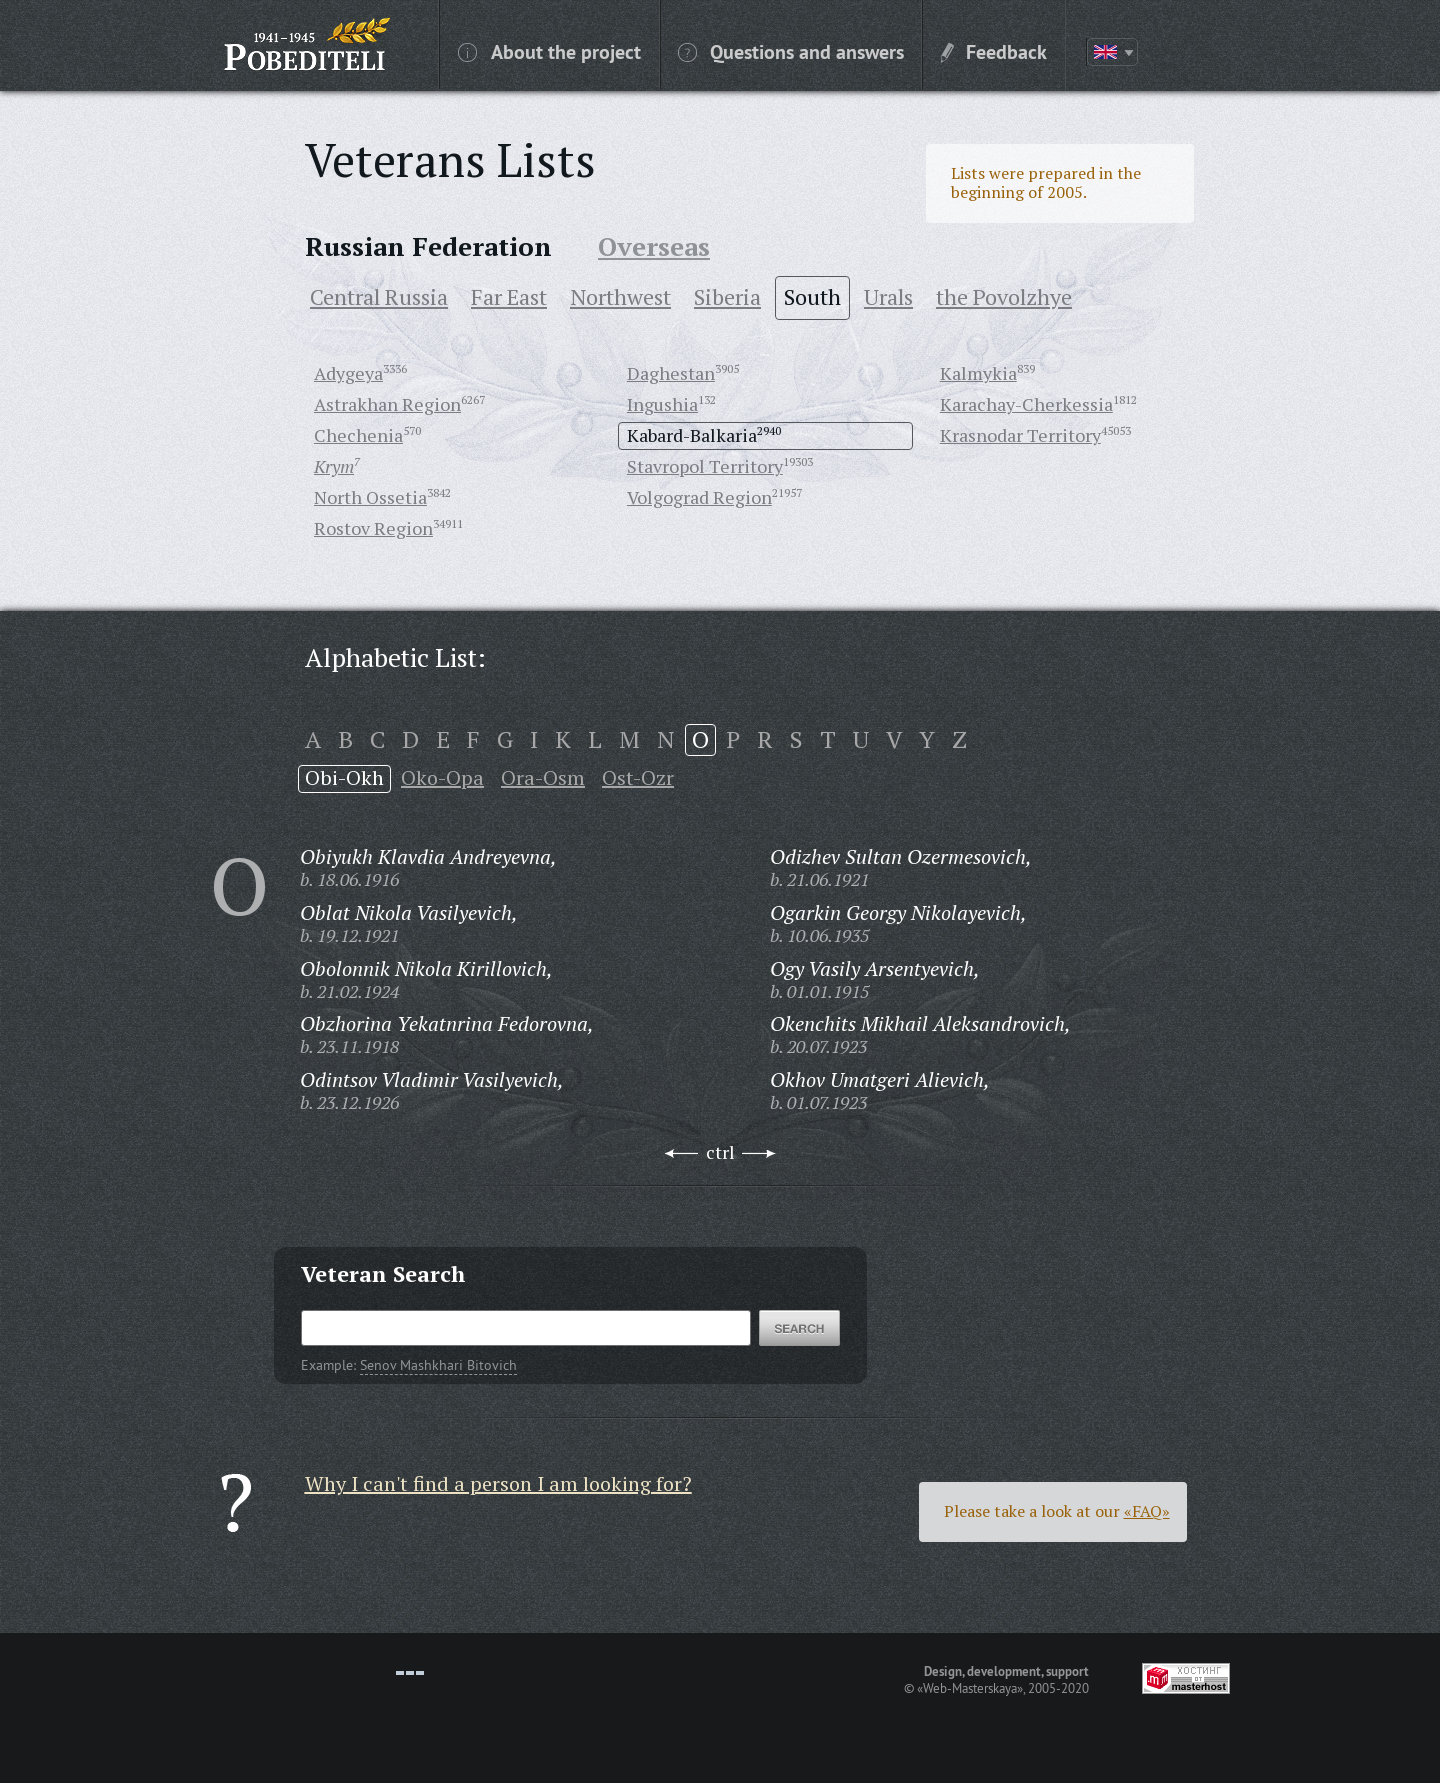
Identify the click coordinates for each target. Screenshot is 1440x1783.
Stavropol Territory (705, 466)
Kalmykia (978, 373)
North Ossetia (370, 497)
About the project (549, 51)
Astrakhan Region (387, 404)
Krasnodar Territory (1020, 435)
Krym (334, 466)
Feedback (994, 51)
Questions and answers (791, 51)
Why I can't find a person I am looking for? (498, 1483)
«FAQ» (1147, 1511)
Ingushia (662, 404)
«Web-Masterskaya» (970, 1688)
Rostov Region (373, 528)
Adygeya (348, 373)
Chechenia (358, 435)
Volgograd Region (699, 497)
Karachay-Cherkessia (1026, 404)
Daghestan (671, 373)
